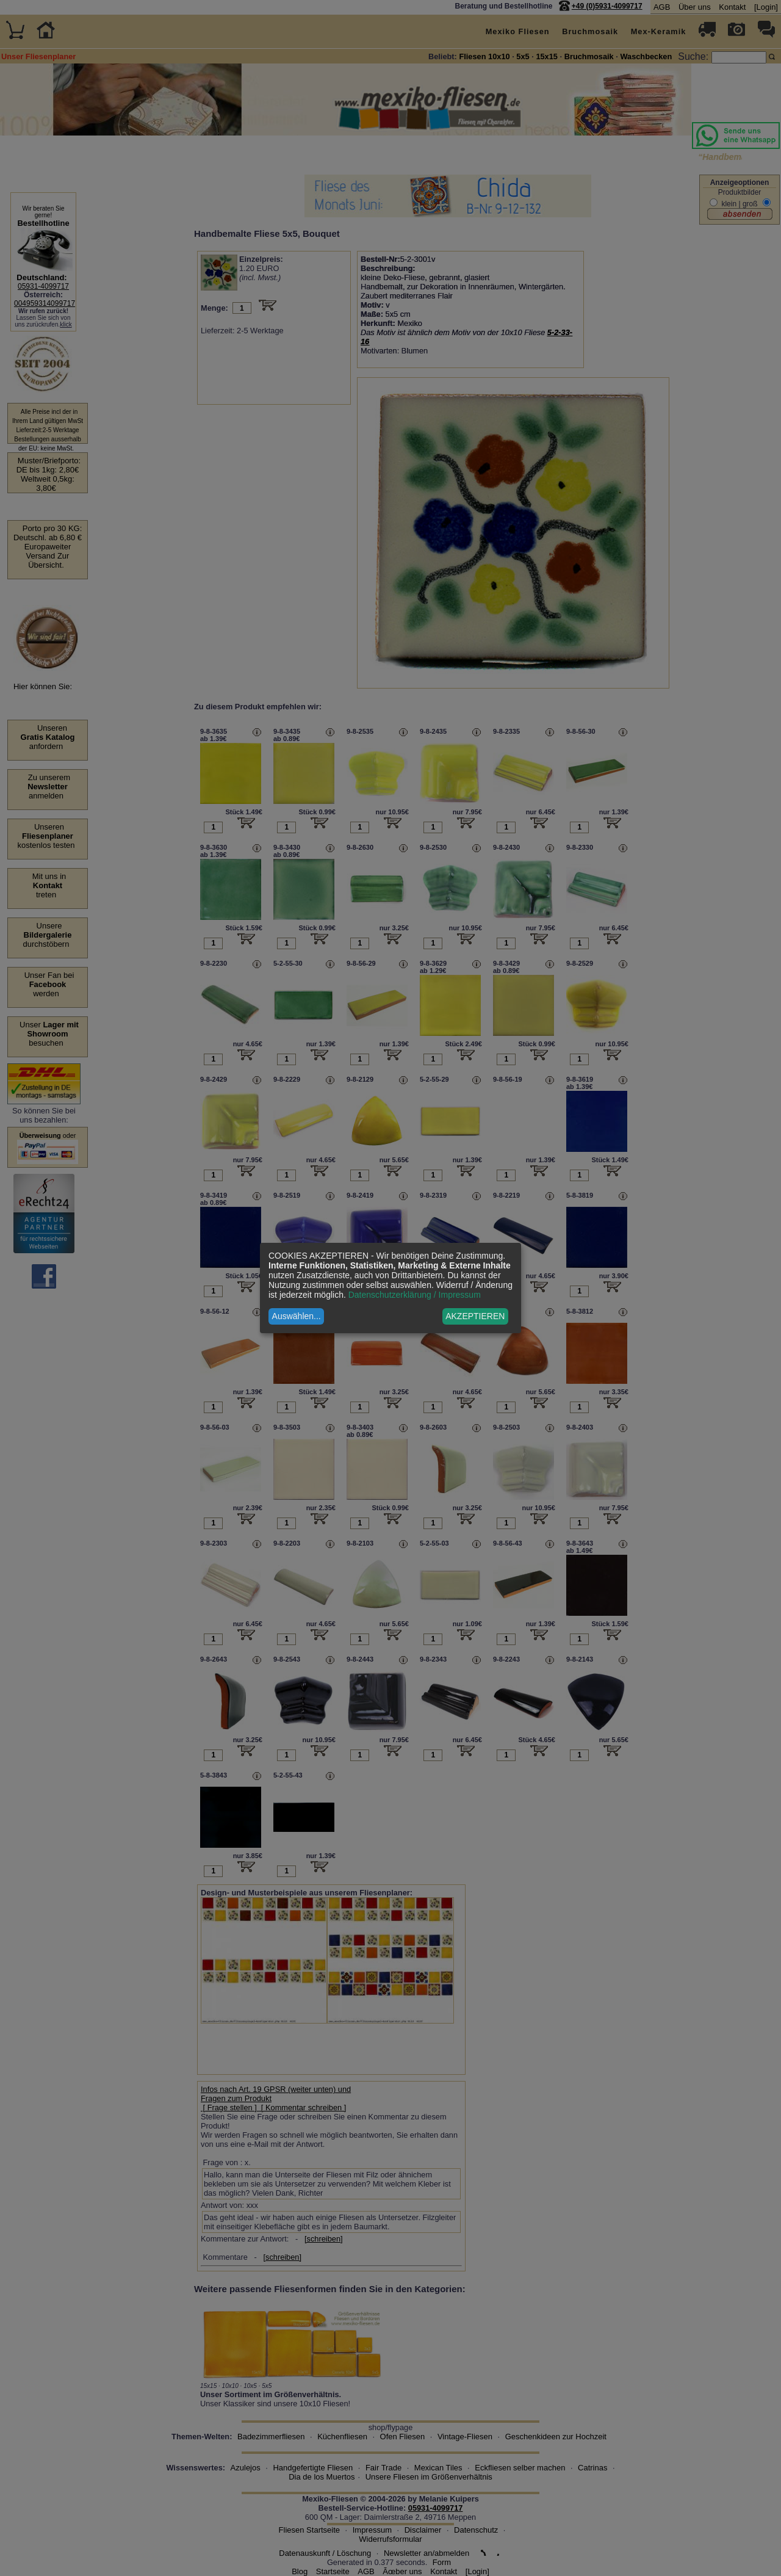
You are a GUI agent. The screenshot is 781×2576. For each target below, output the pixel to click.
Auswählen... (296, 1316)
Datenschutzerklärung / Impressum (414, 1295)
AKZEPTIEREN (475, 1316)
